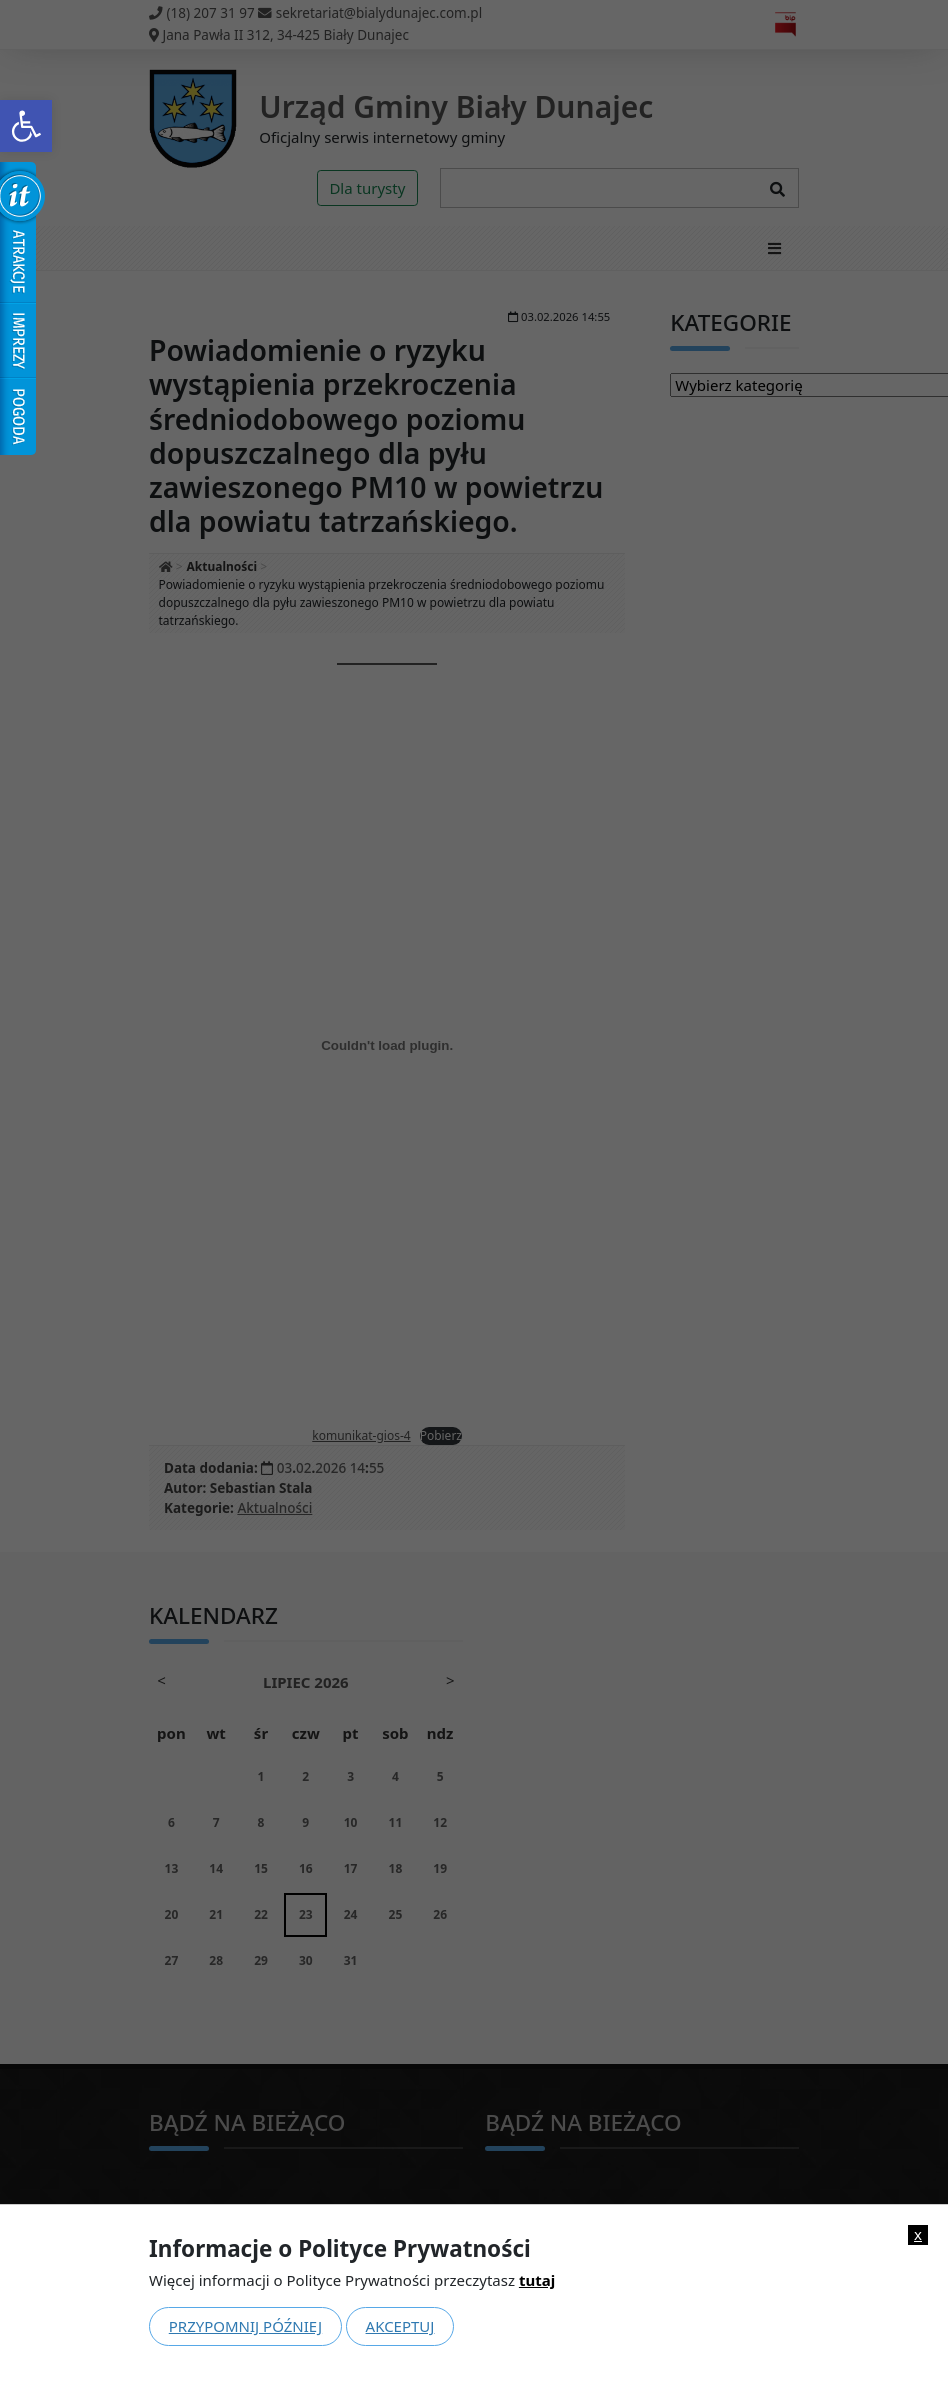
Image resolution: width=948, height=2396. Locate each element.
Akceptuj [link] (400, 2326)
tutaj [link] (537, 2280)
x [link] (918, 2234)
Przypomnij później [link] (245, 2326)
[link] (26, 126)
